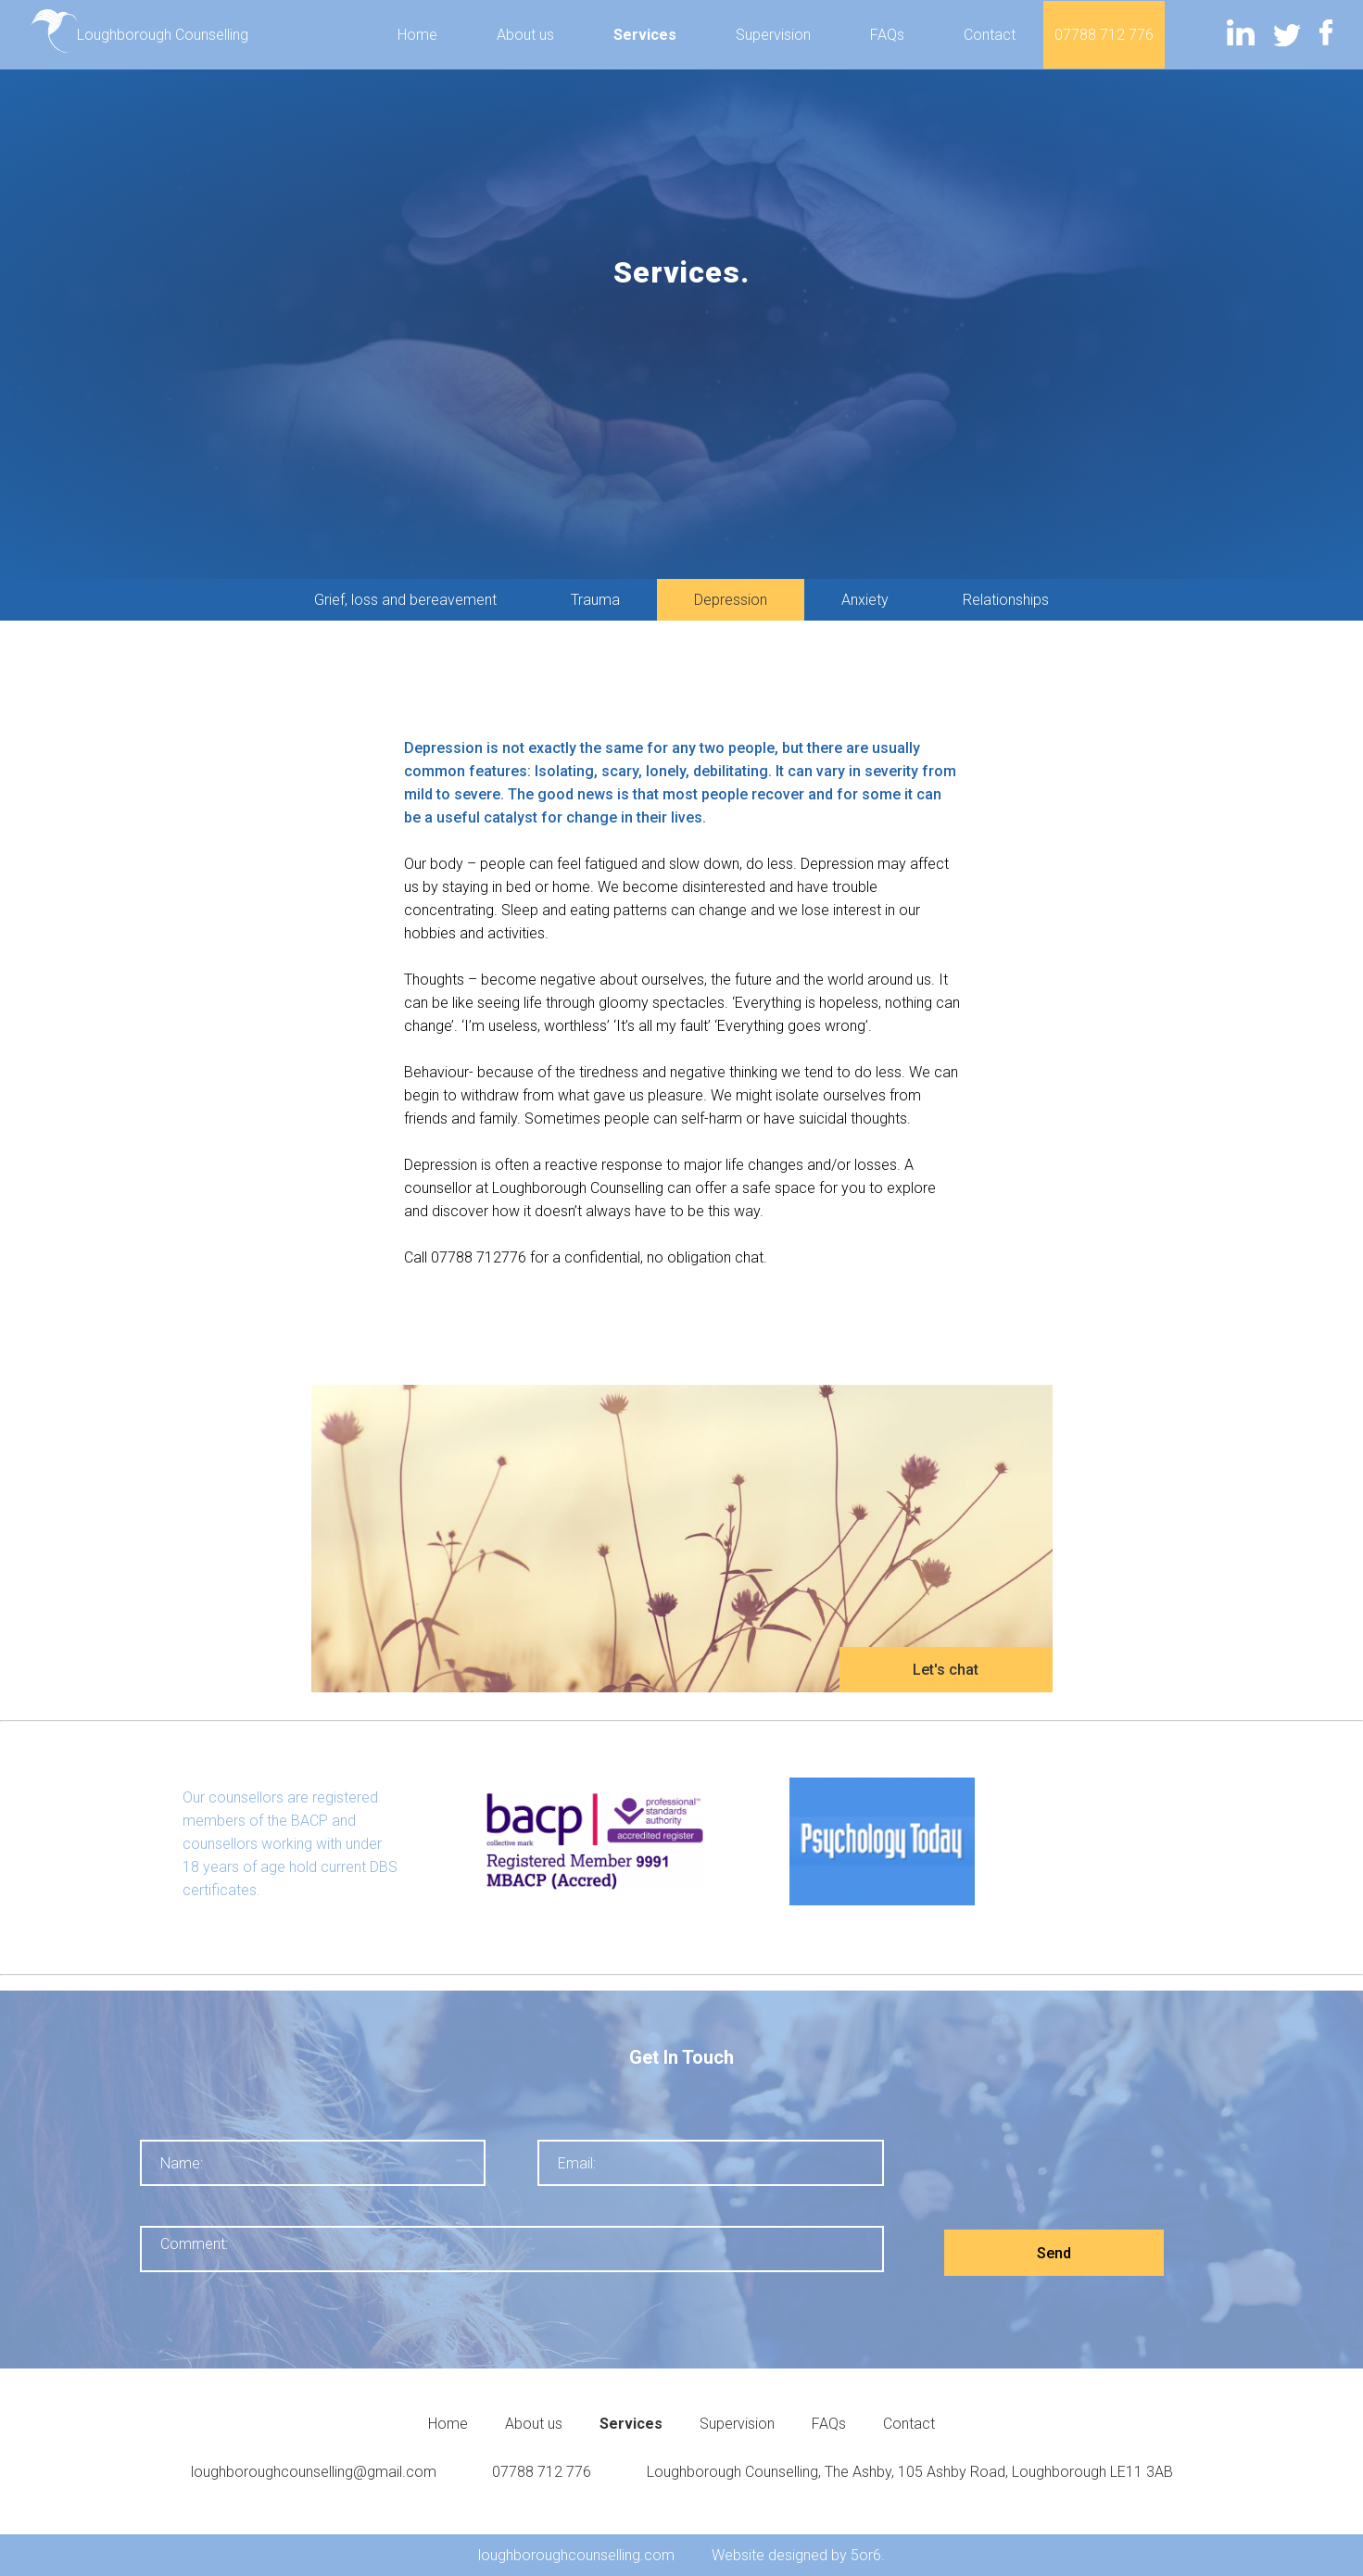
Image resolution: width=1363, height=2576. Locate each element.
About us (525, 35)
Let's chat (945, 1669)
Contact (990, 35)
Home (417, 35)
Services (644, 35)
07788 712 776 (1104, 35)
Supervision (773, 35)
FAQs (887, 35)
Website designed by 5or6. (798, 2555)
